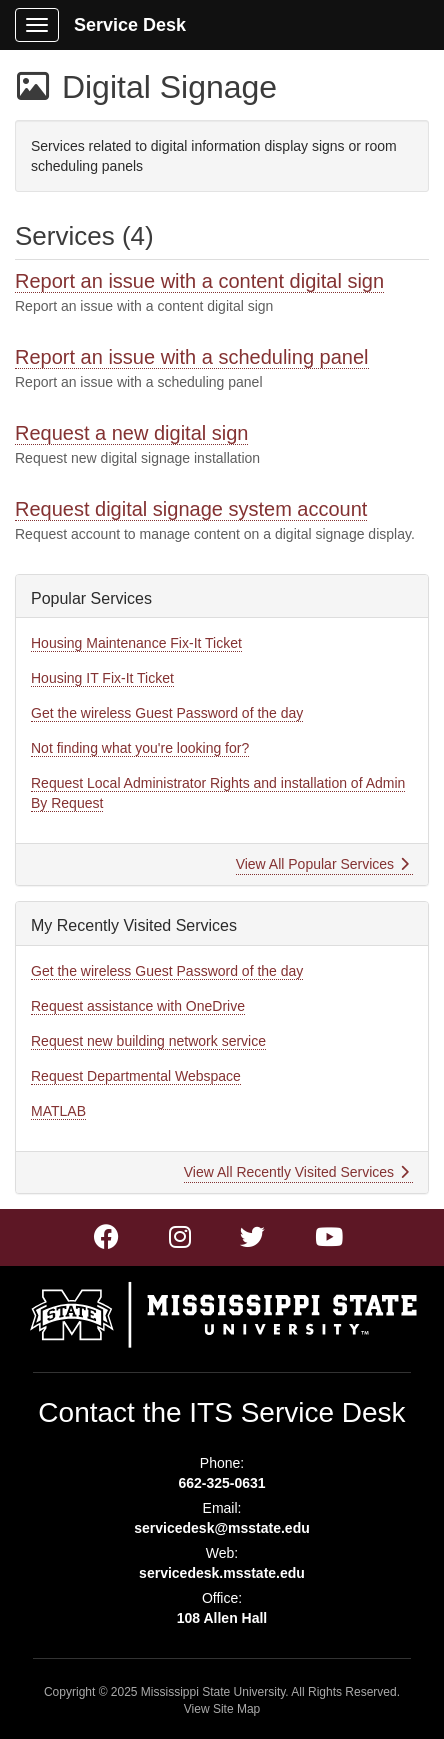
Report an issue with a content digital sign (199, 281)
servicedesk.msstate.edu (222, 1573)
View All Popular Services (322, 864)
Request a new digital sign (131, 433)
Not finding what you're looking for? (140, 748)
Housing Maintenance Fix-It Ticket (136, 643)
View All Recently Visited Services (296, 1172)
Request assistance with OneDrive (138, 1006)
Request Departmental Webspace (136, 1076)
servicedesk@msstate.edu (222, 1528)
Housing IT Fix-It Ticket (102, 678)
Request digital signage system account (191, 509)
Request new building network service (148, 1041)
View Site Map (222, 1709)
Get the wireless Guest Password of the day (167, 713)
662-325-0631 (221, 1483)
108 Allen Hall (222, 1618)
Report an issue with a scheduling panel (192, 357)
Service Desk (130, 25)
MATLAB (58, 1111)
